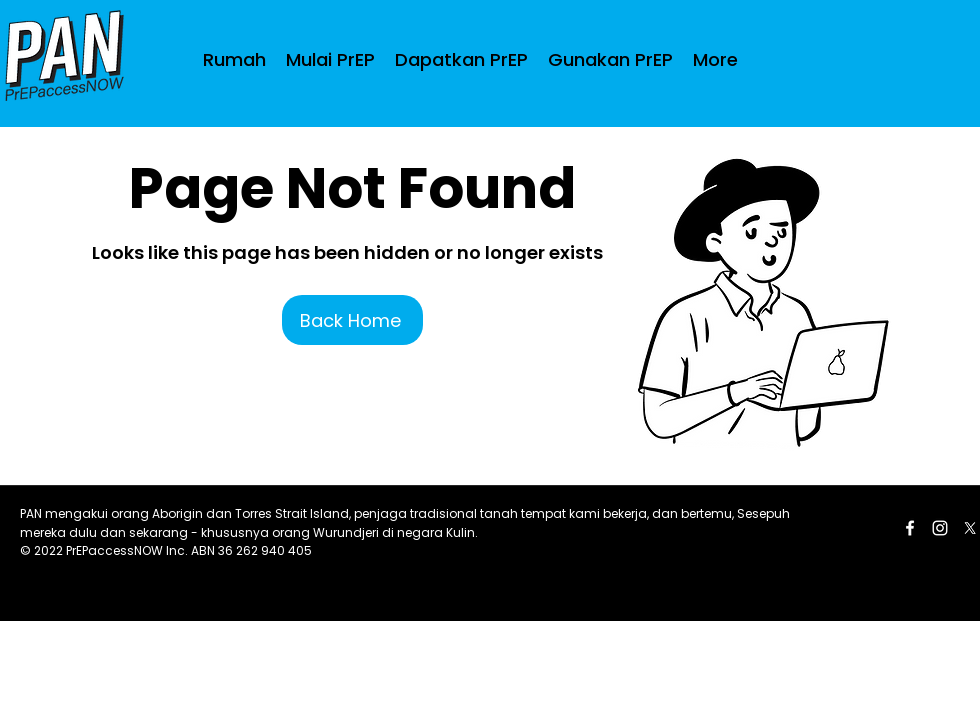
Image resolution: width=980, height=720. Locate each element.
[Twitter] (970, 528)
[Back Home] (352, 320)
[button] (461, 59)
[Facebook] (910, 528)
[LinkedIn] (940, 528)
